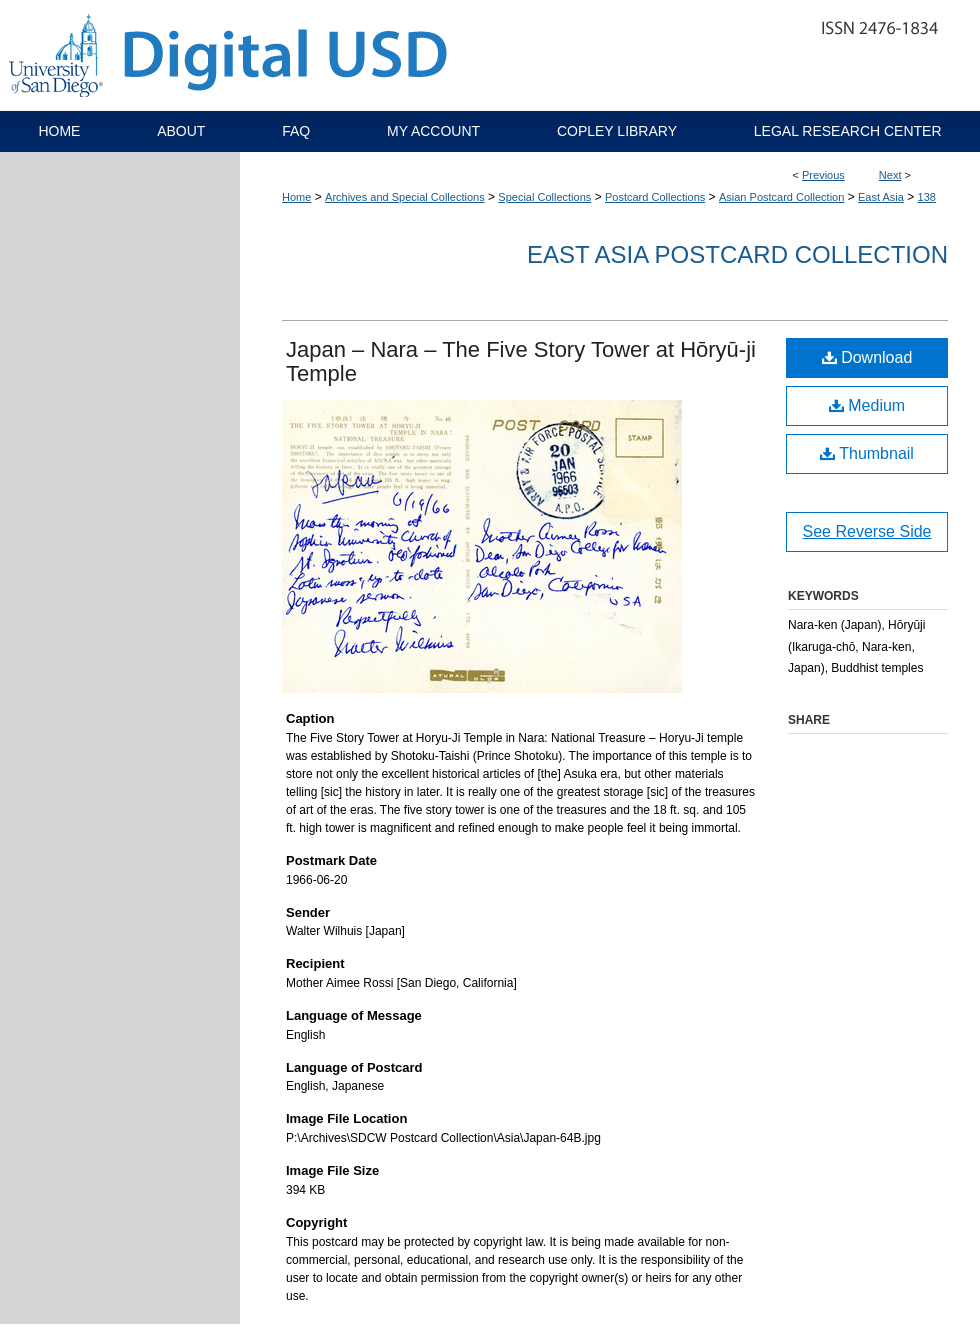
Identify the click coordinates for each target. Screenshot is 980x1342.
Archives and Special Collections (405, 197)
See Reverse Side (867, 531)
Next (890, 175)
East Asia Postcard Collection (737, 254)
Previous (823, 175)
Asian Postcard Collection (781, 197)
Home (296, 197)
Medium (867, 405)
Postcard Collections (655, 197)
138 (927, 197)
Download (867, 357)
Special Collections (544, 197)
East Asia (881, 197)
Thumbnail (867, 453)
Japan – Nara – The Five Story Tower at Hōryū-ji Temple (521, 361)
